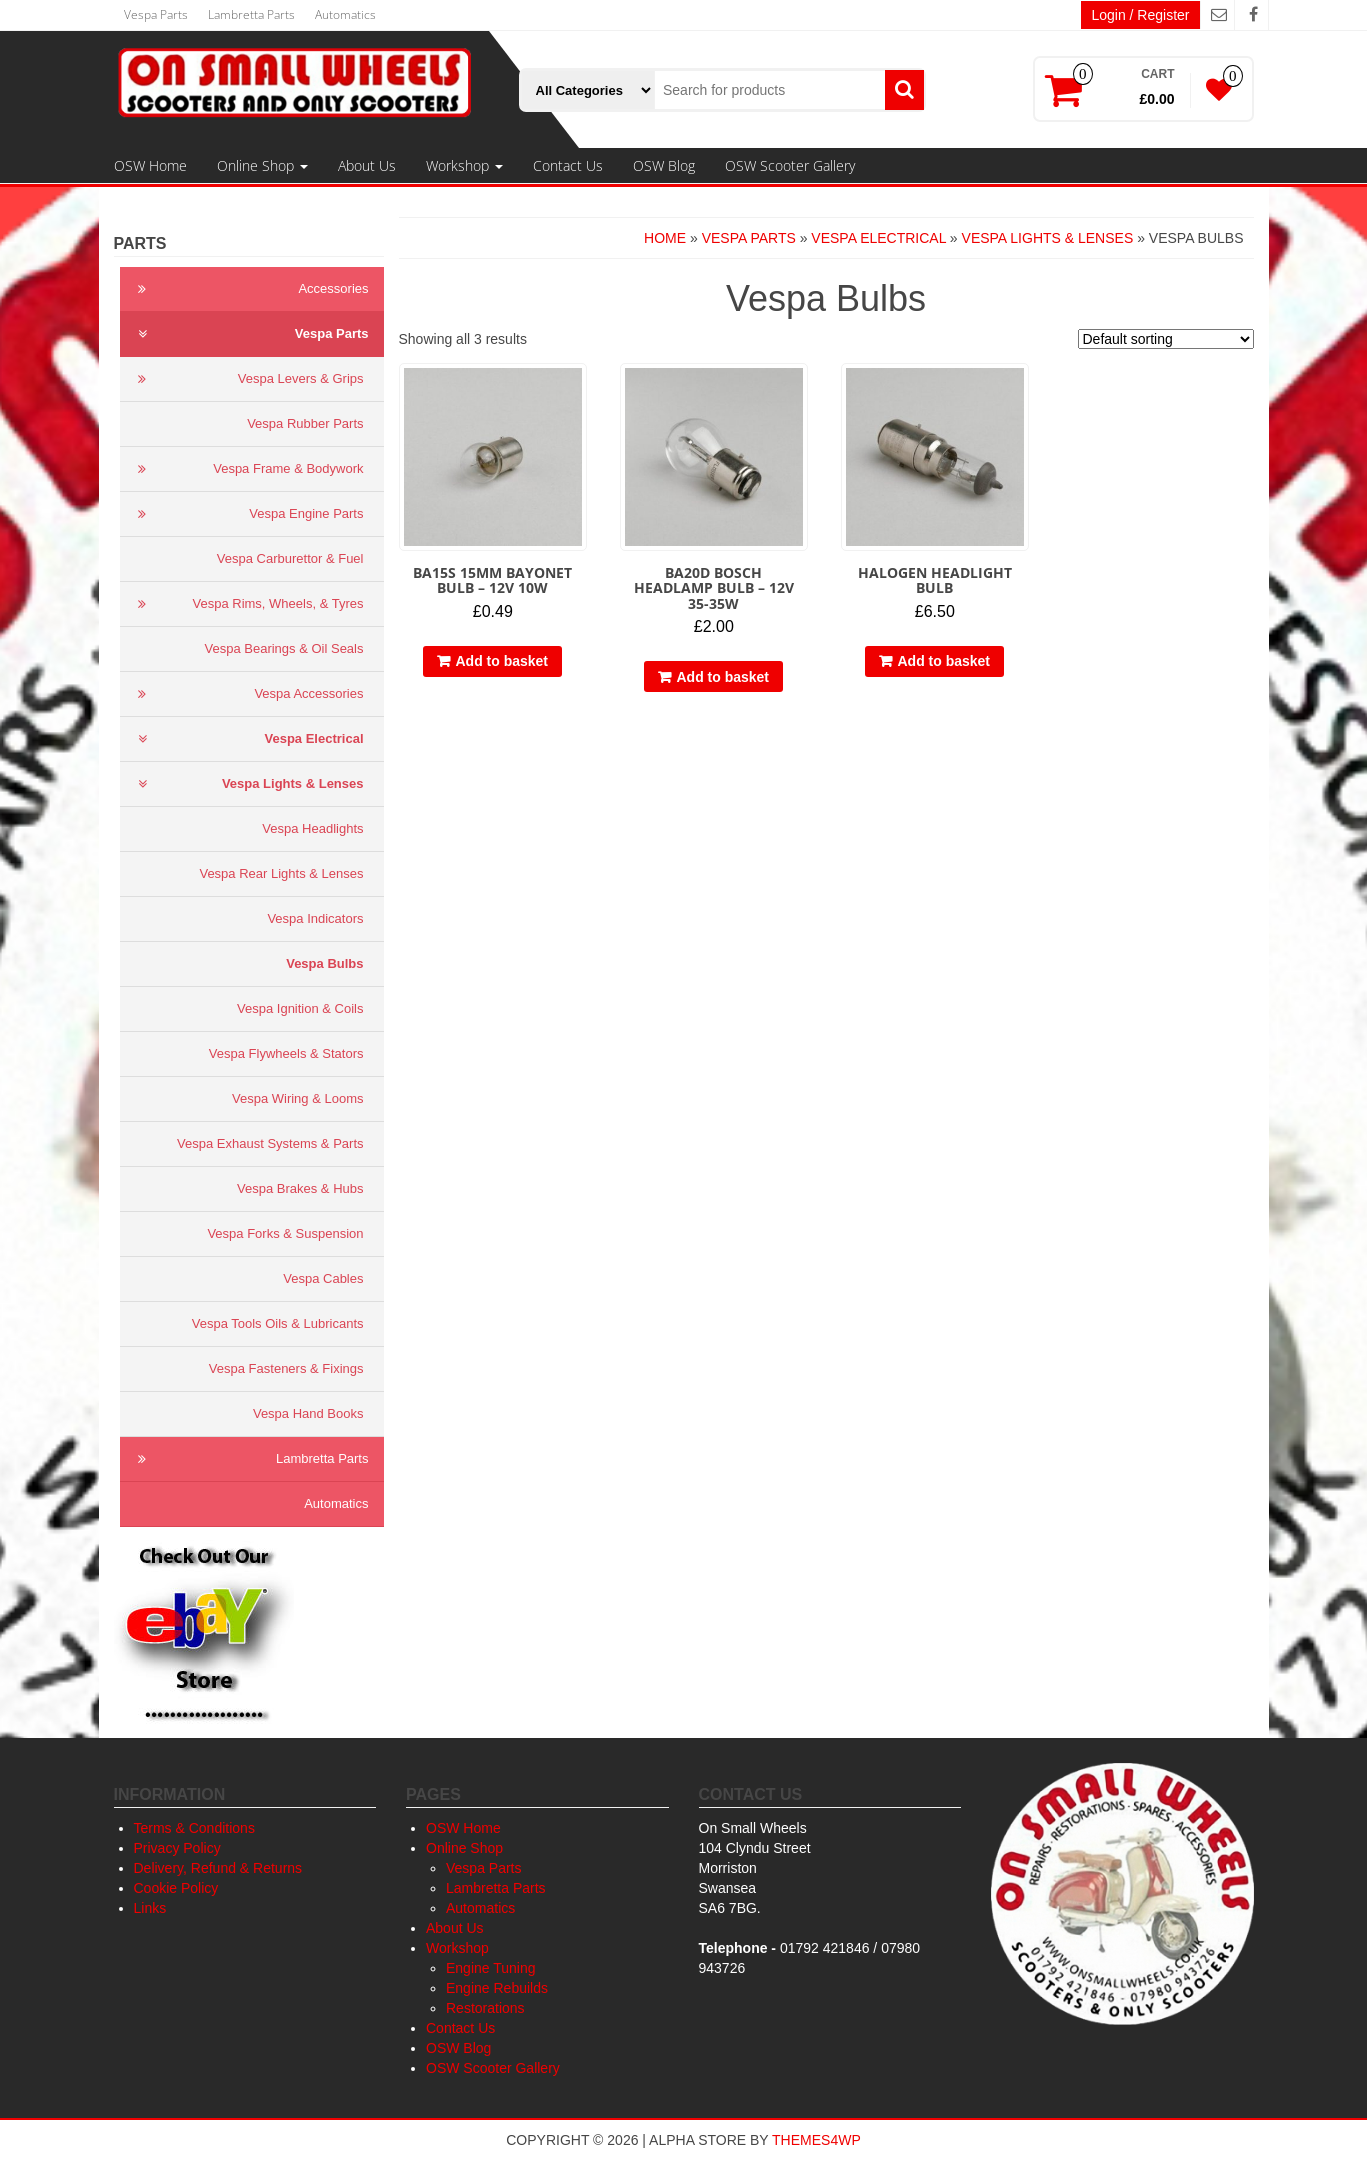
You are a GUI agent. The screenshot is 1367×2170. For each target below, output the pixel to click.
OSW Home (150, 165)
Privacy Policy (177, 1848)
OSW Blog (664, 165)
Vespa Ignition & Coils (300, 1008)
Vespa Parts (156, 14)
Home (665, 238)
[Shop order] (1166, 339)
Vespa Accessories (247, 694)
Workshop (464, 165)
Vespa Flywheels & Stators (286, 1053)
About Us (367, 165)
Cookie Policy (176, 1888)
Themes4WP (816, 2140)
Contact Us (568, 165)
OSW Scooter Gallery (790, 165)
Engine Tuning (491, 1968)
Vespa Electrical (247, 739)
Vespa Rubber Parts (305, 423)
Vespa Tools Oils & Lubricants (278, 1323)
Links (150, 1908)
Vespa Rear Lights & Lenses (281, 873)
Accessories (249, 289)
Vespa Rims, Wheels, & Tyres (247, 604)
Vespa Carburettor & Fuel (290, 558)
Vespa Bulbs (324, 963)
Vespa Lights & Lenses (247, 784)
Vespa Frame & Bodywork (247, 469)
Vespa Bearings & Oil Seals (284, 648)
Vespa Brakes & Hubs (300, 1188)
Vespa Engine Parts (247, 514)
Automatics (345, 14)
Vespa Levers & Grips (247, 379)
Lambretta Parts (251, 14)
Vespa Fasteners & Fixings (286, 1368)
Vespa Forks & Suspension (285, 1233)
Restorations (485, 2008)
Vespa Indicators (315, 918)
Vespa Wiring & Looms (298, 1098)
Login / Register (1140, 15)
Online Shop (262, 165)
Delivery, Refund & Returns (218, 1868)
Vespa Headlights (312, 828)
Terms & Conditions (194, 1828)
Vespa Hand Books (308, 1413)
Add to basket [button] (501, 661)
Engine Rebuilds (497, 1988)
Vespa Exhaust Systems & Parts (270, 1143)
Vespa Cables (323, 1278)
